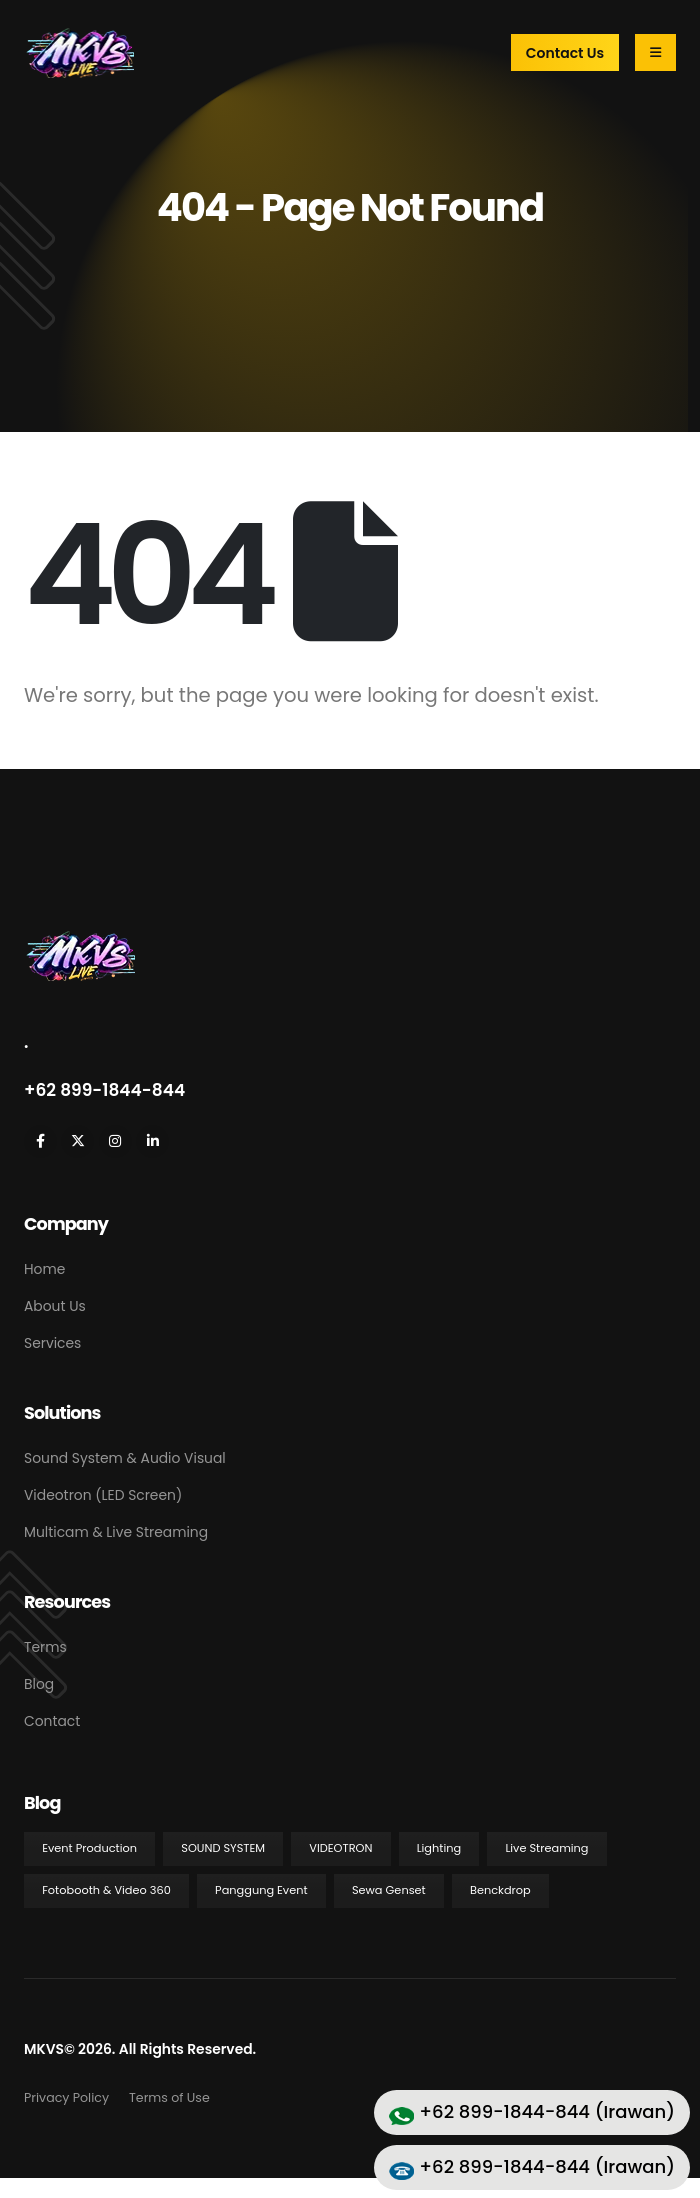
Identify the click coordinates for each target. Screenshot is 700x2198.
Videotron (340, 1848)
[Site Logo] (79, 53)
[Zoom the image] (79, 940)
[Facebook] (40, 1141)
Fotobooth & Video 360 (106, 1890)
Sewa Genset (389, 1890)
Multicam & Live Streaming (116, 1532)
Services (52, 1343)
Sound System (223, 1848)
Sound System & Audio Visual (125, 1458)
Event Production (89, 1848)
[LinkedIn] (152, 1141)
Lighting (439, 1848)
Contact (52, 1721)
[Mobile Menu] (655, 52)
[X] (77, 1141)
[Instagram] (115, 1141)
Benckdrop (500, 1890)
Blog (39, 1684)
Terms (45, 1647)
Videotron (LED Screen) (103, 1495)
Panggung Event (261, 1890)
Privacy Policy (66, 2097)
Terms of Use (169, 2097)
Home (44, 1269)
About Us (55, 1306)
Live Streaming (546, 1848)
